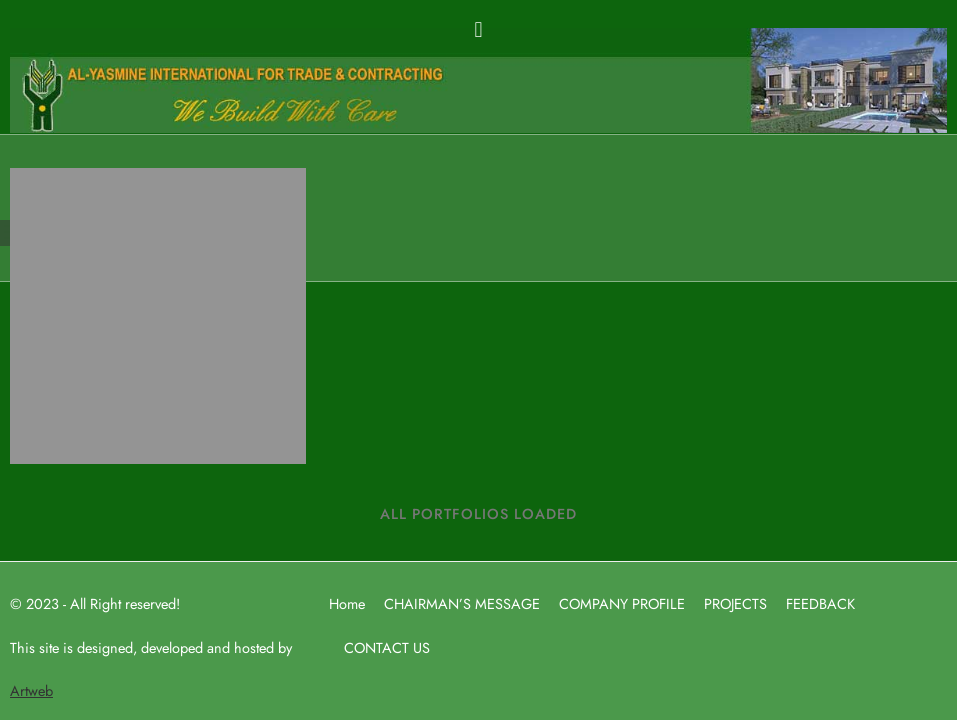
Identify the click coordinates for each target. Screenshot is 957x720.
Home (347, 603)
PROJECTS (735, 603)
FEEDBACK (820, 603)
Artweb (31, 690)
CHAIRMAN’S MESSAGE (462, 603)
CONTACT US (387, 647)
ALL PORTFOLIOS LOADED (478, 513)
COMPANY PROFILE (622, 603)
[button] (478, 29)
